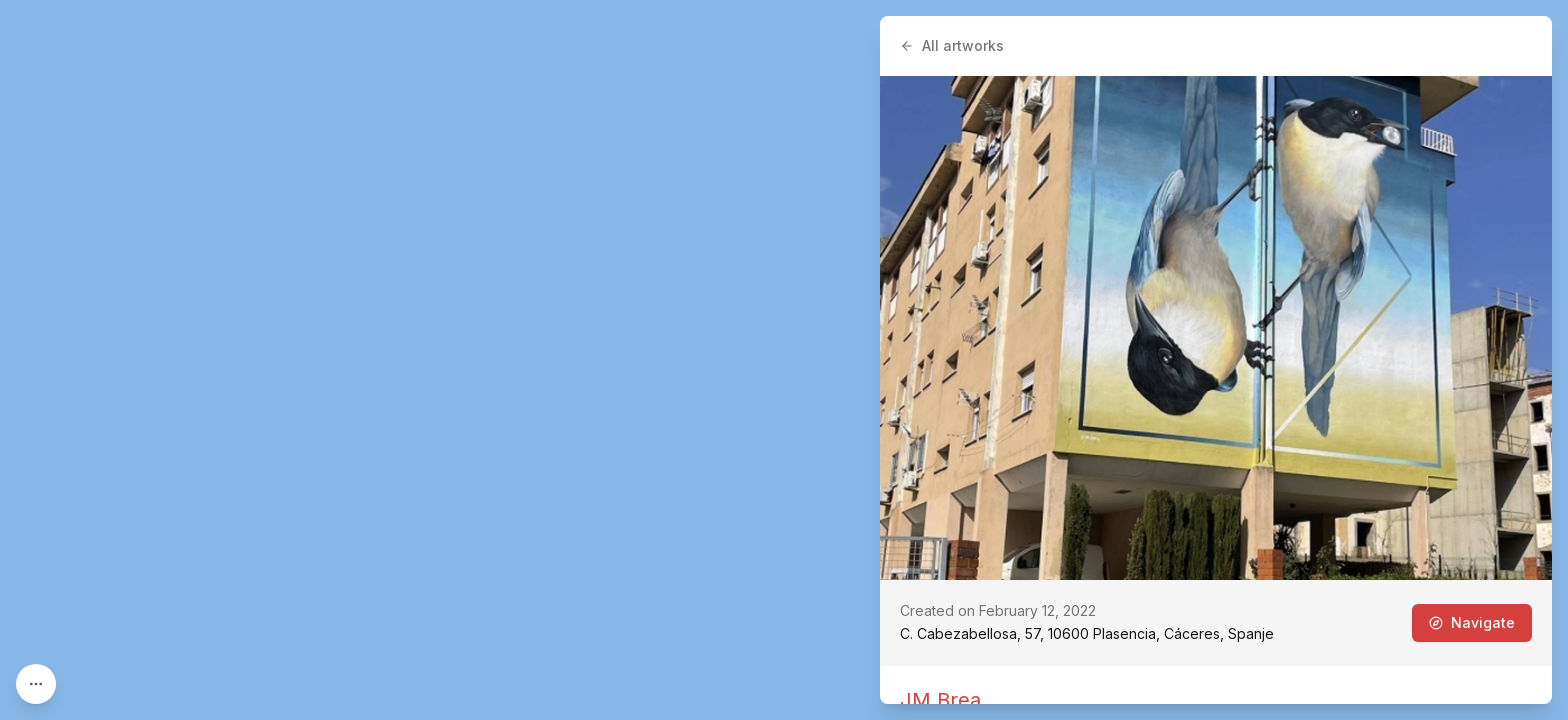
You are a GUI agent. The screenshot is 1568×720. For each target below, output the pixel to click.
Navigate (1472, 622)
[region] (784, 360)
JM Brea (940, 700)
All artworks (952, 45)
